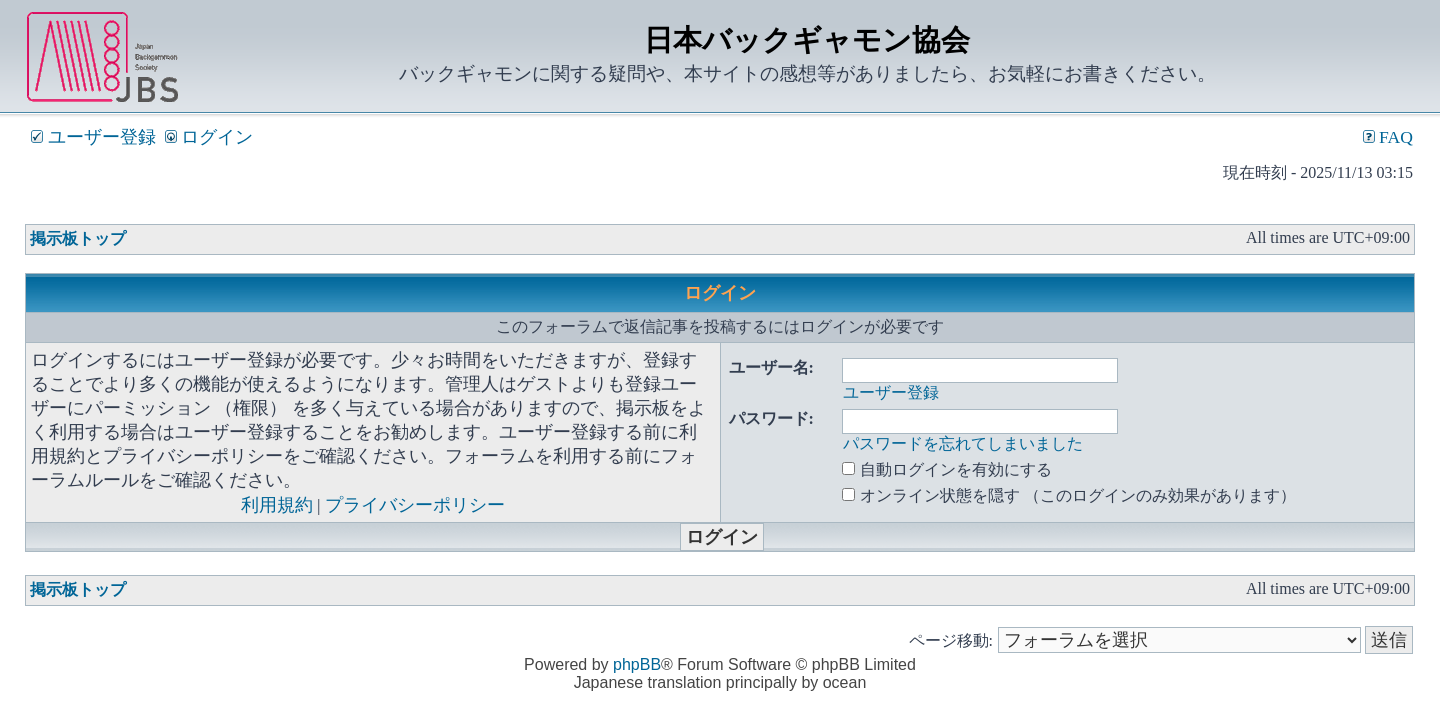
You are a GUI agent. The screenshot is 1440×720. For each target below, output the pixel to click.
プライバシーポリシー (415, 505)
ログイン (209, 137)
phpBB (637, 664)
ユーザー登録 (93, 137)
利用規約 (277, 505)
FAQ (1388, 137)
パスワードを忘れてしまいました (963, 443)
